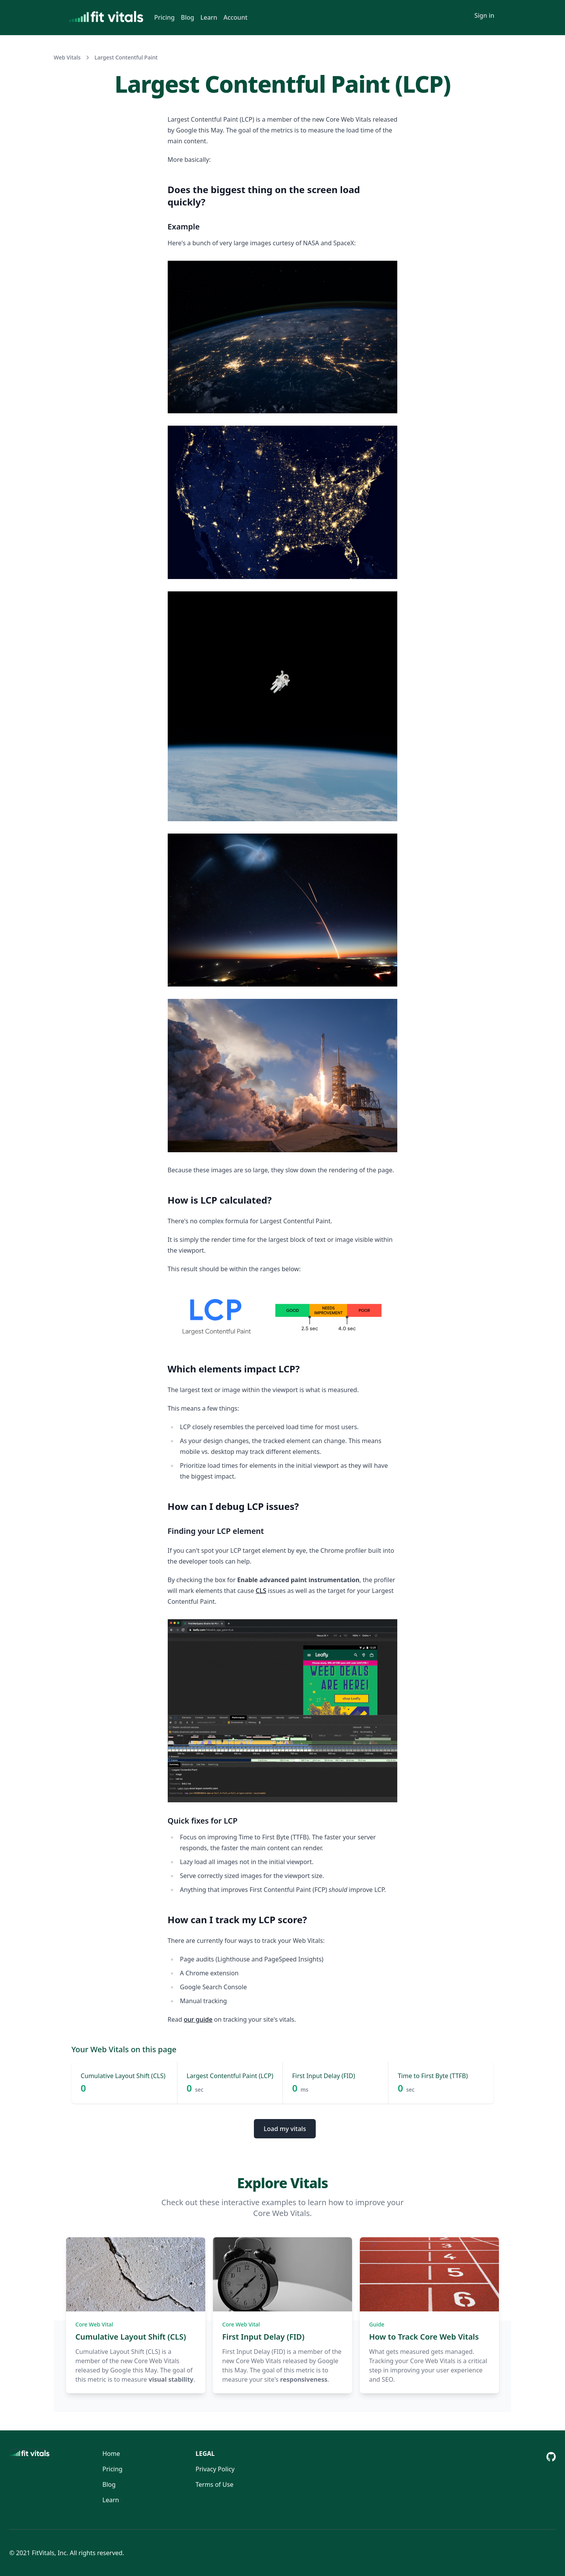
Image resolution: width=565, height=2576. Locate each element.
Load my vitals (285, 2128)
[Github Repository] (551, 2456)
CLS (261, 1590)
